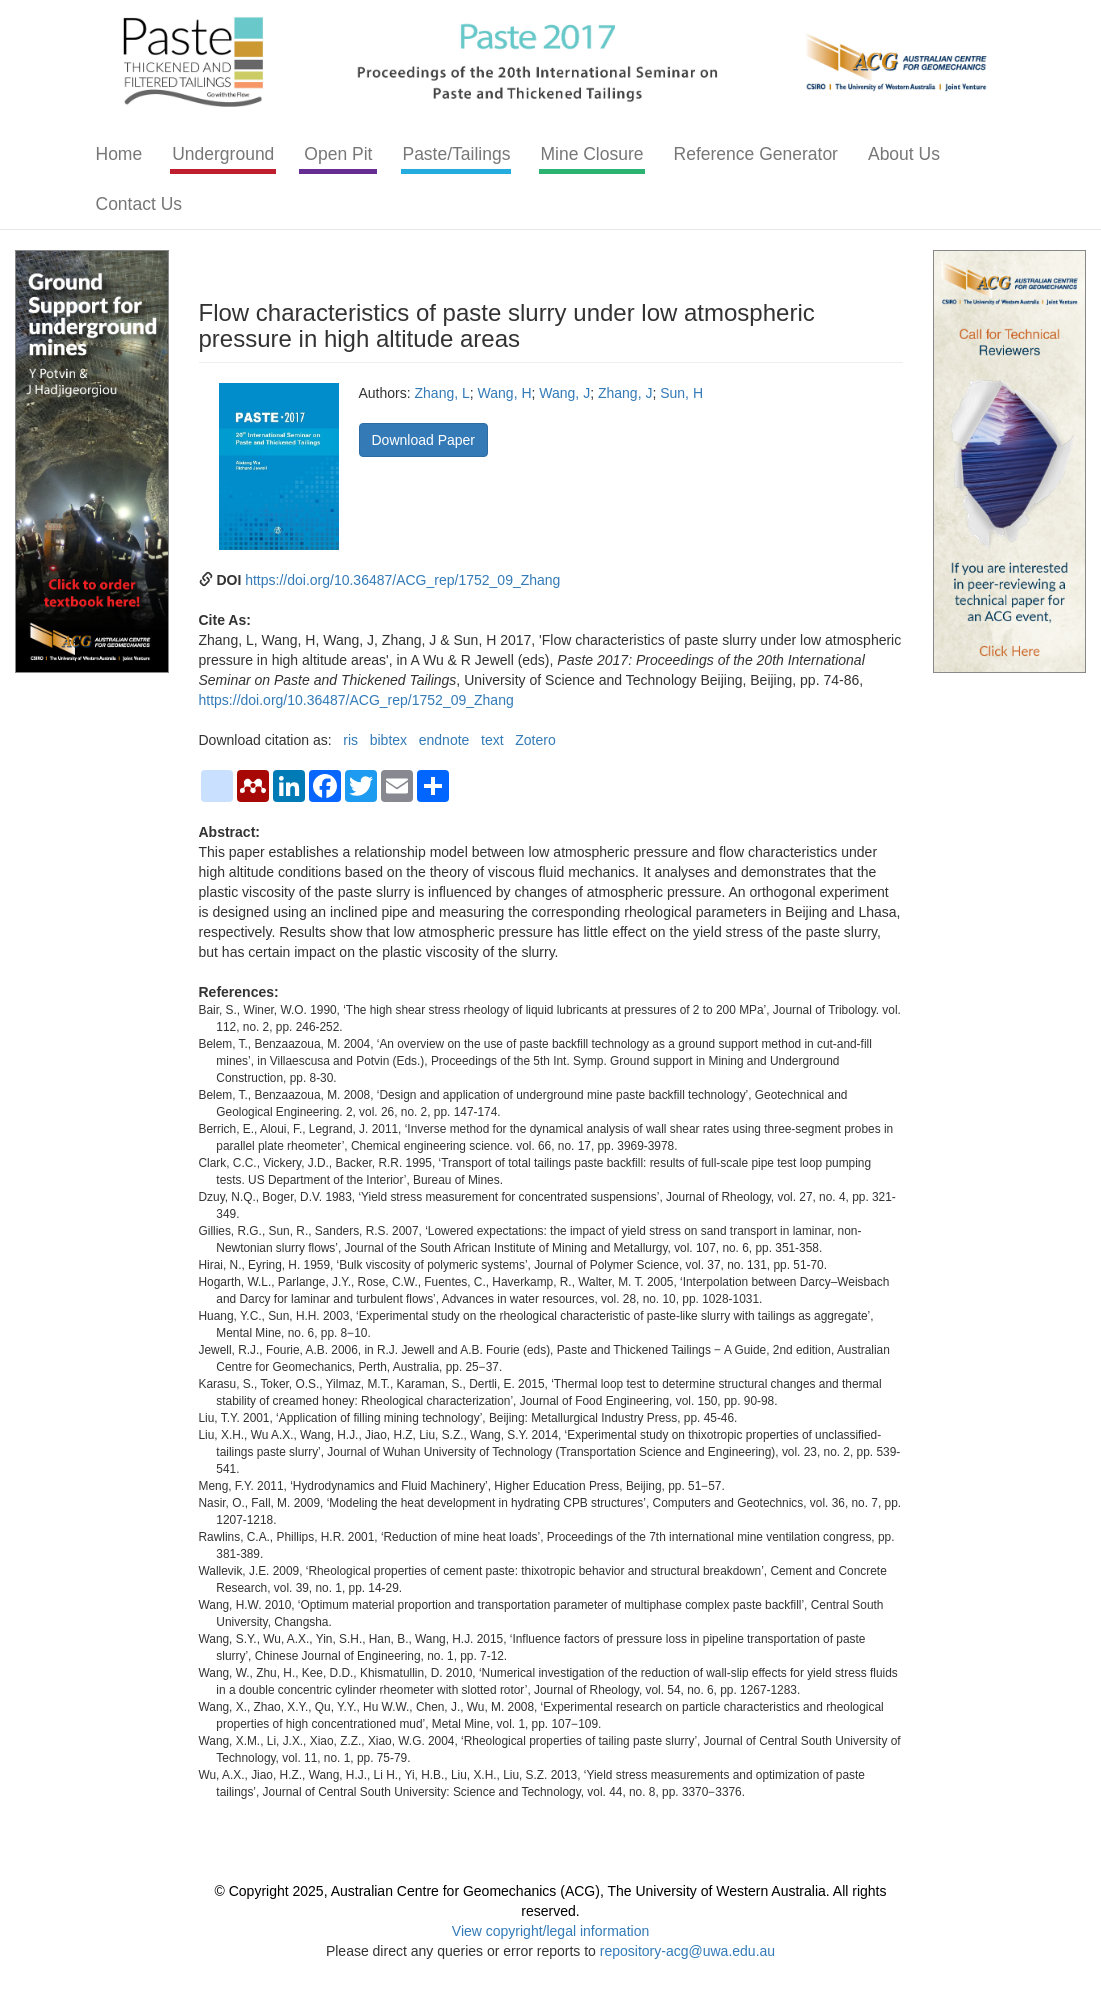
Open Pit (338, 154)
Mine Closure (591, 154)
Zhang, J (625, 393)
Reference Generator (756, 154)
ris (350, 740)
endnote (444, 740)
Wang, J (564, 393)
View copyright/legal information (550, 1931)
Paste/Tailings (456, 154)
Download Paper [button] (424, 440)
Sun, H (681, 393)
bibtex (388, 740)
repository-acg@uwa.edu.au (687, 1951)
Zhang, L (442, 393)
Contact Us (139, 204)
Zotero (535, 740)
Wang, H (505, 393)
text (492, 740)
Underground (223, 154)
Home (119, 154)
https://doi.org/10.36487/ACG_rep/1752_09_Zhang (402, 580)
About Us (904, 154)
